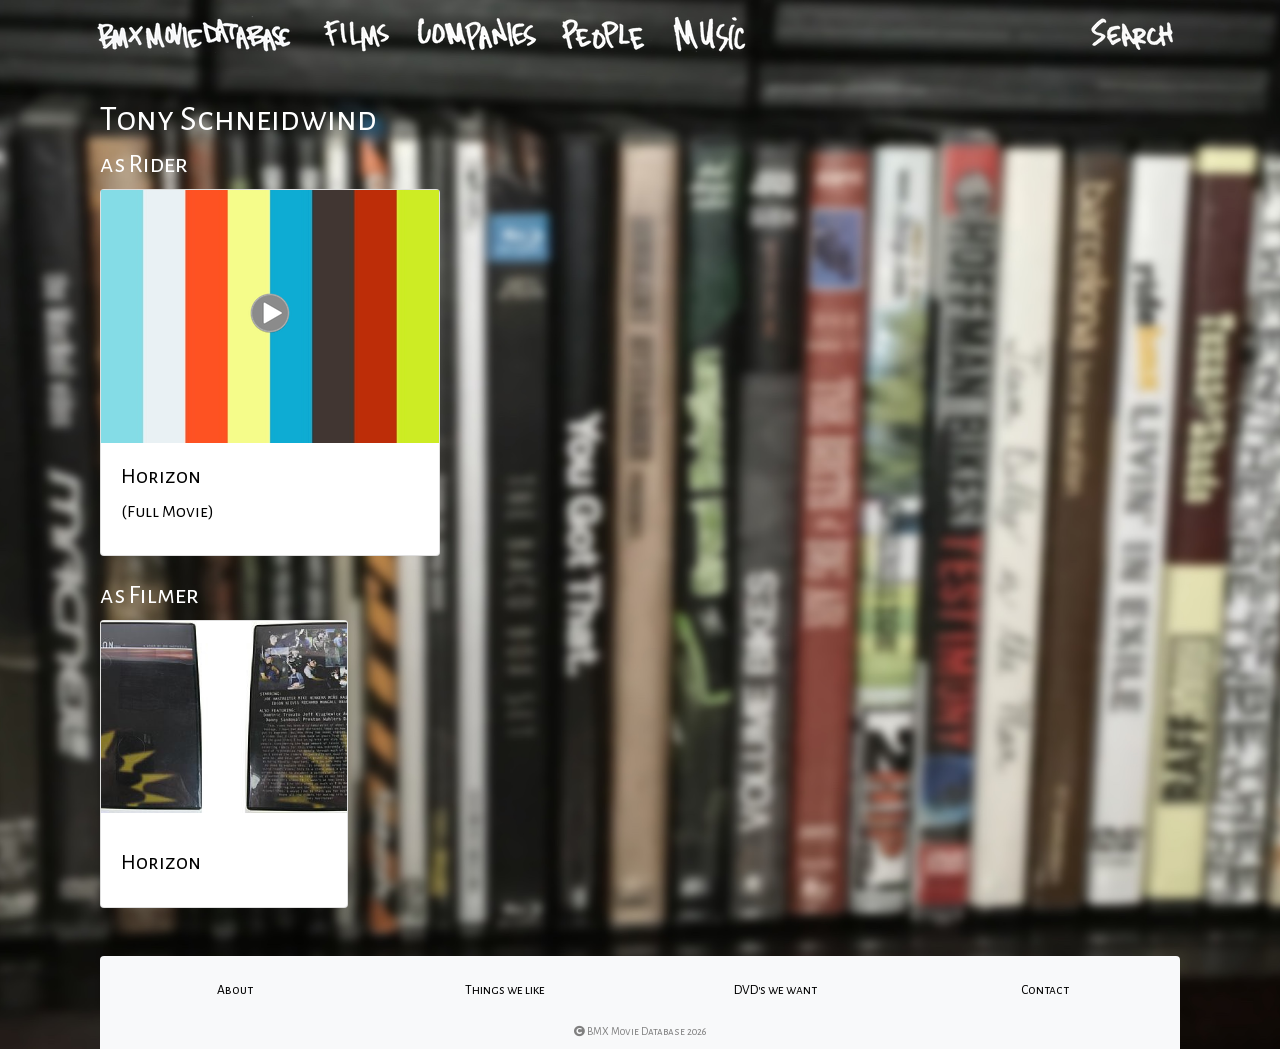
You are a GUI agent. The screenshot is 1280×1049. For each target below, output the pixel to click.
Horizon (161, 476)
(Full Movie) (167, 512)
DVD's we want (775, 990)
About (235, 990)
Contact (1045, 990)
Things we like (505, 990)
